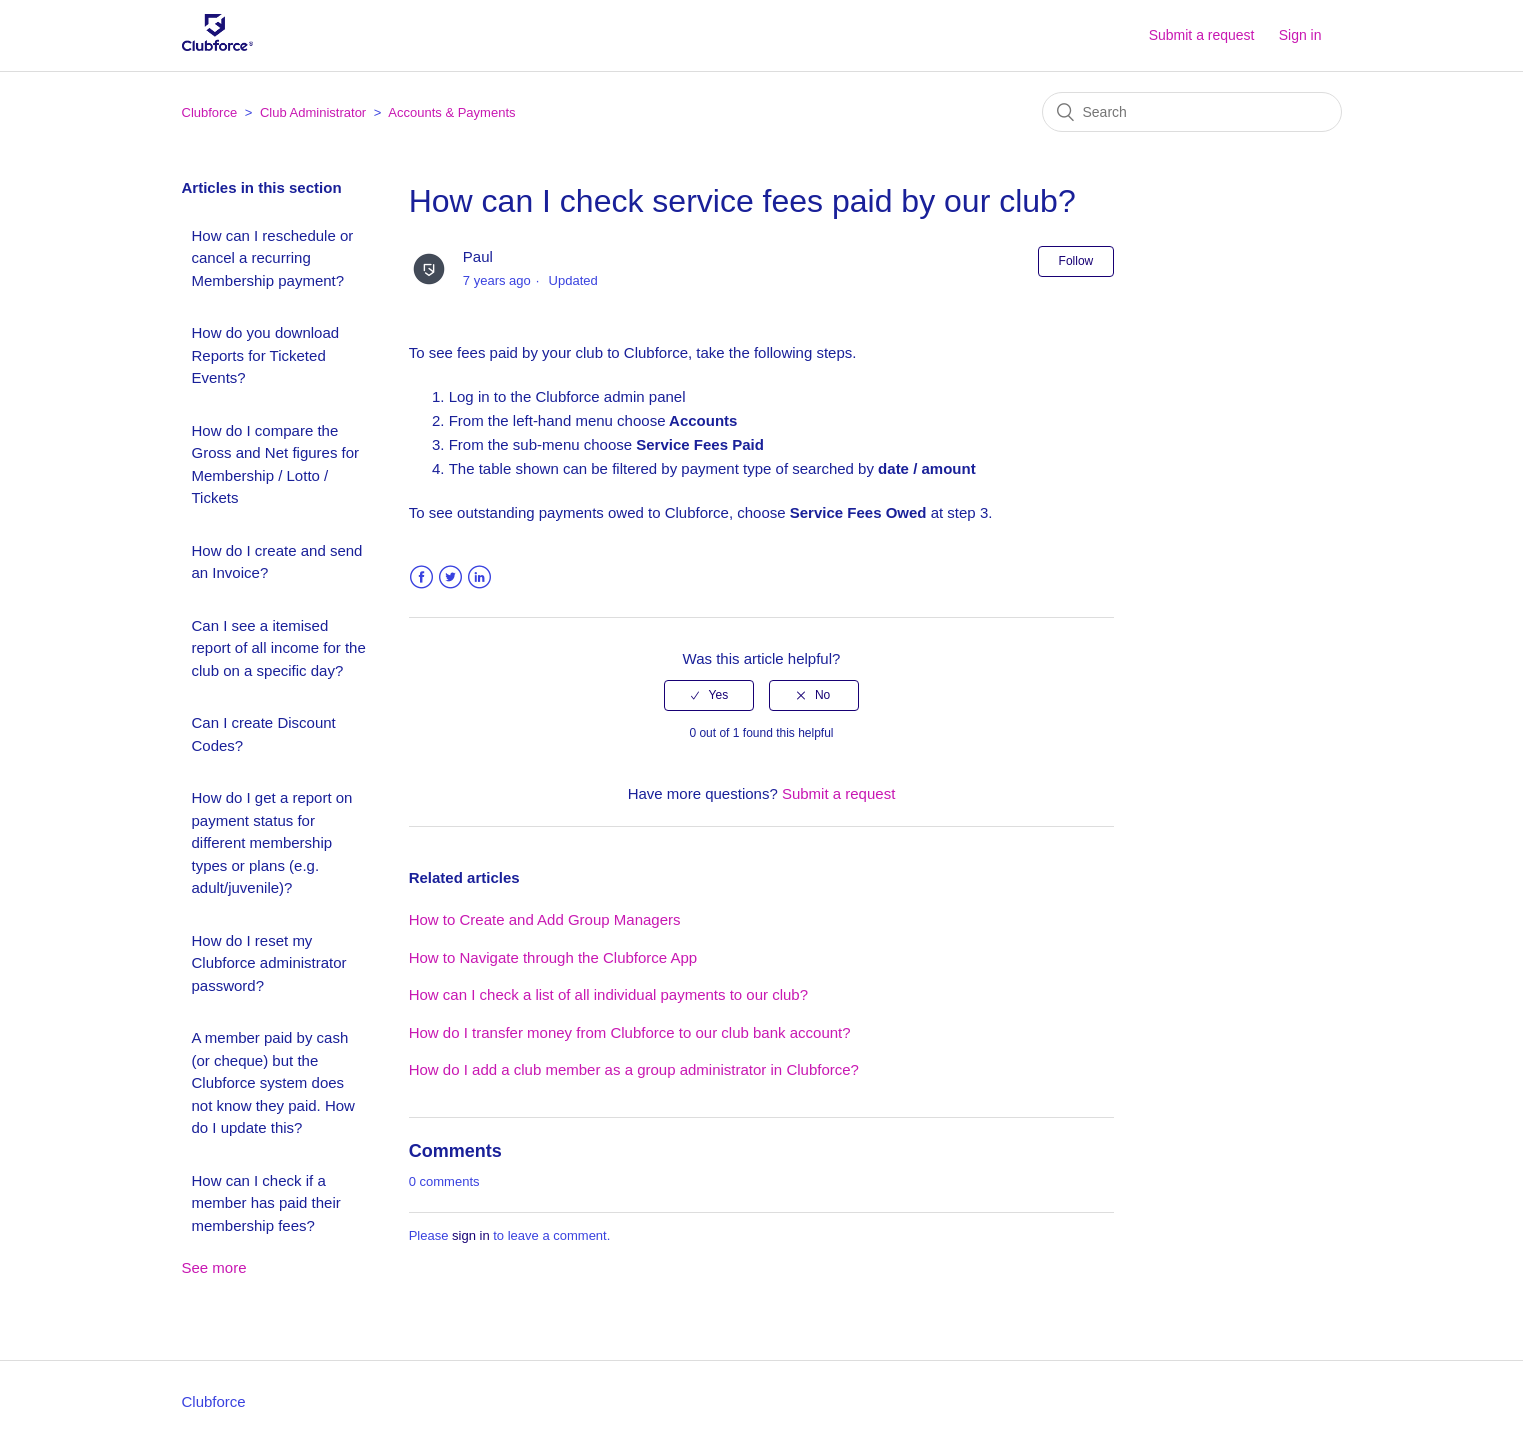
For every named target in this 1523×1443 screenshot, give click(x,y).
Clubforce (210, 112)
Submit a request (1202, 35)
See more (214, 1267)
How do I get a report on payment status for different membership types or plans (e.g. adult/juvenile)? (272, 842)
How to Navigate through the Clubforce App (553, 957)
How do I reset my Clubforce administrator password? (269, 963)
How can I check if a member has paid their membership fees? (266, 1203)
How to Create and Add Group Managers (545, 919)
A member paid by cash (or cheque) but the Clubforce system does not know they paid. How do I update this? (273, 1082)
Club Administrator (313, 112)
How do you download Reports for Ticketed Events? (266, 355)
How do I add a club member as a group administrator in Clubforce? (634, 1069)
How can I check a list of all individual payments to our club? (608, 994)
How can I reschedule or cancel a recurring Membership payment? (273, 258)
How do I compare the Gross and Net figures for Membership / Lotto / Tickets (276, 464)
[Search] (1192, 112)
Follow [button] (1076, 261)
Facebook (421, 577)
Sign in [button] (1300, 35)
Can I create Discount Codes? (264, 734)
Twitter (450, 577)
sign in (471, 1235)
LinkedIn (479, 577)
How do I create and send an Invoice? (277, 562)
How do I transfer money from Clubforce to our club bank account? (630, 1032)
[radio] (709, 695)
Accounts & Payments (451, 112)
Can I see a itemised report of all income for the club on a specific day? (279, 648)
